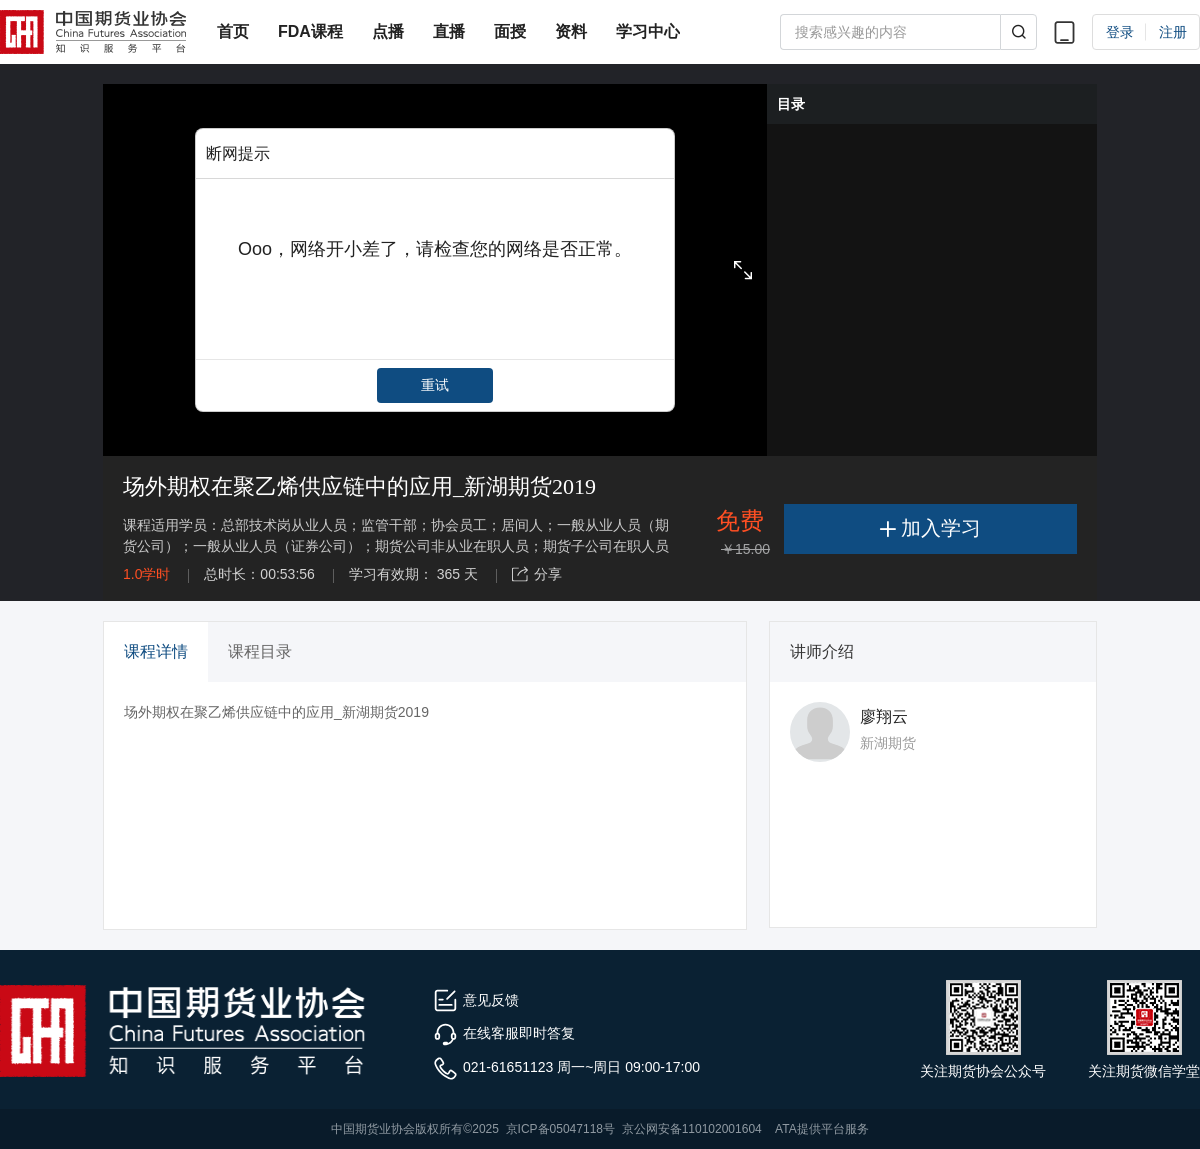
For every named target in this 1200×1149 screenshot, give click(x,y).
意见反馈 (476, 1000)
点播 (388, 31)
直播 (449, 31)
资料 (571, 31)
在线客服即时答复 (504, 1033)
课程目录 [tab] (260, 651)
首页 (233, 31)
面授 (510, 31)
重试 (435, 385)
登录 (1120, 32)
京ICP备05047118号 (560, 1129)
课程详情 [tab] (156, 651)
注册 (1173, 32)
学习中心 (648, 31)
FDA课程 (310, 31)
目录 (791, 104)
